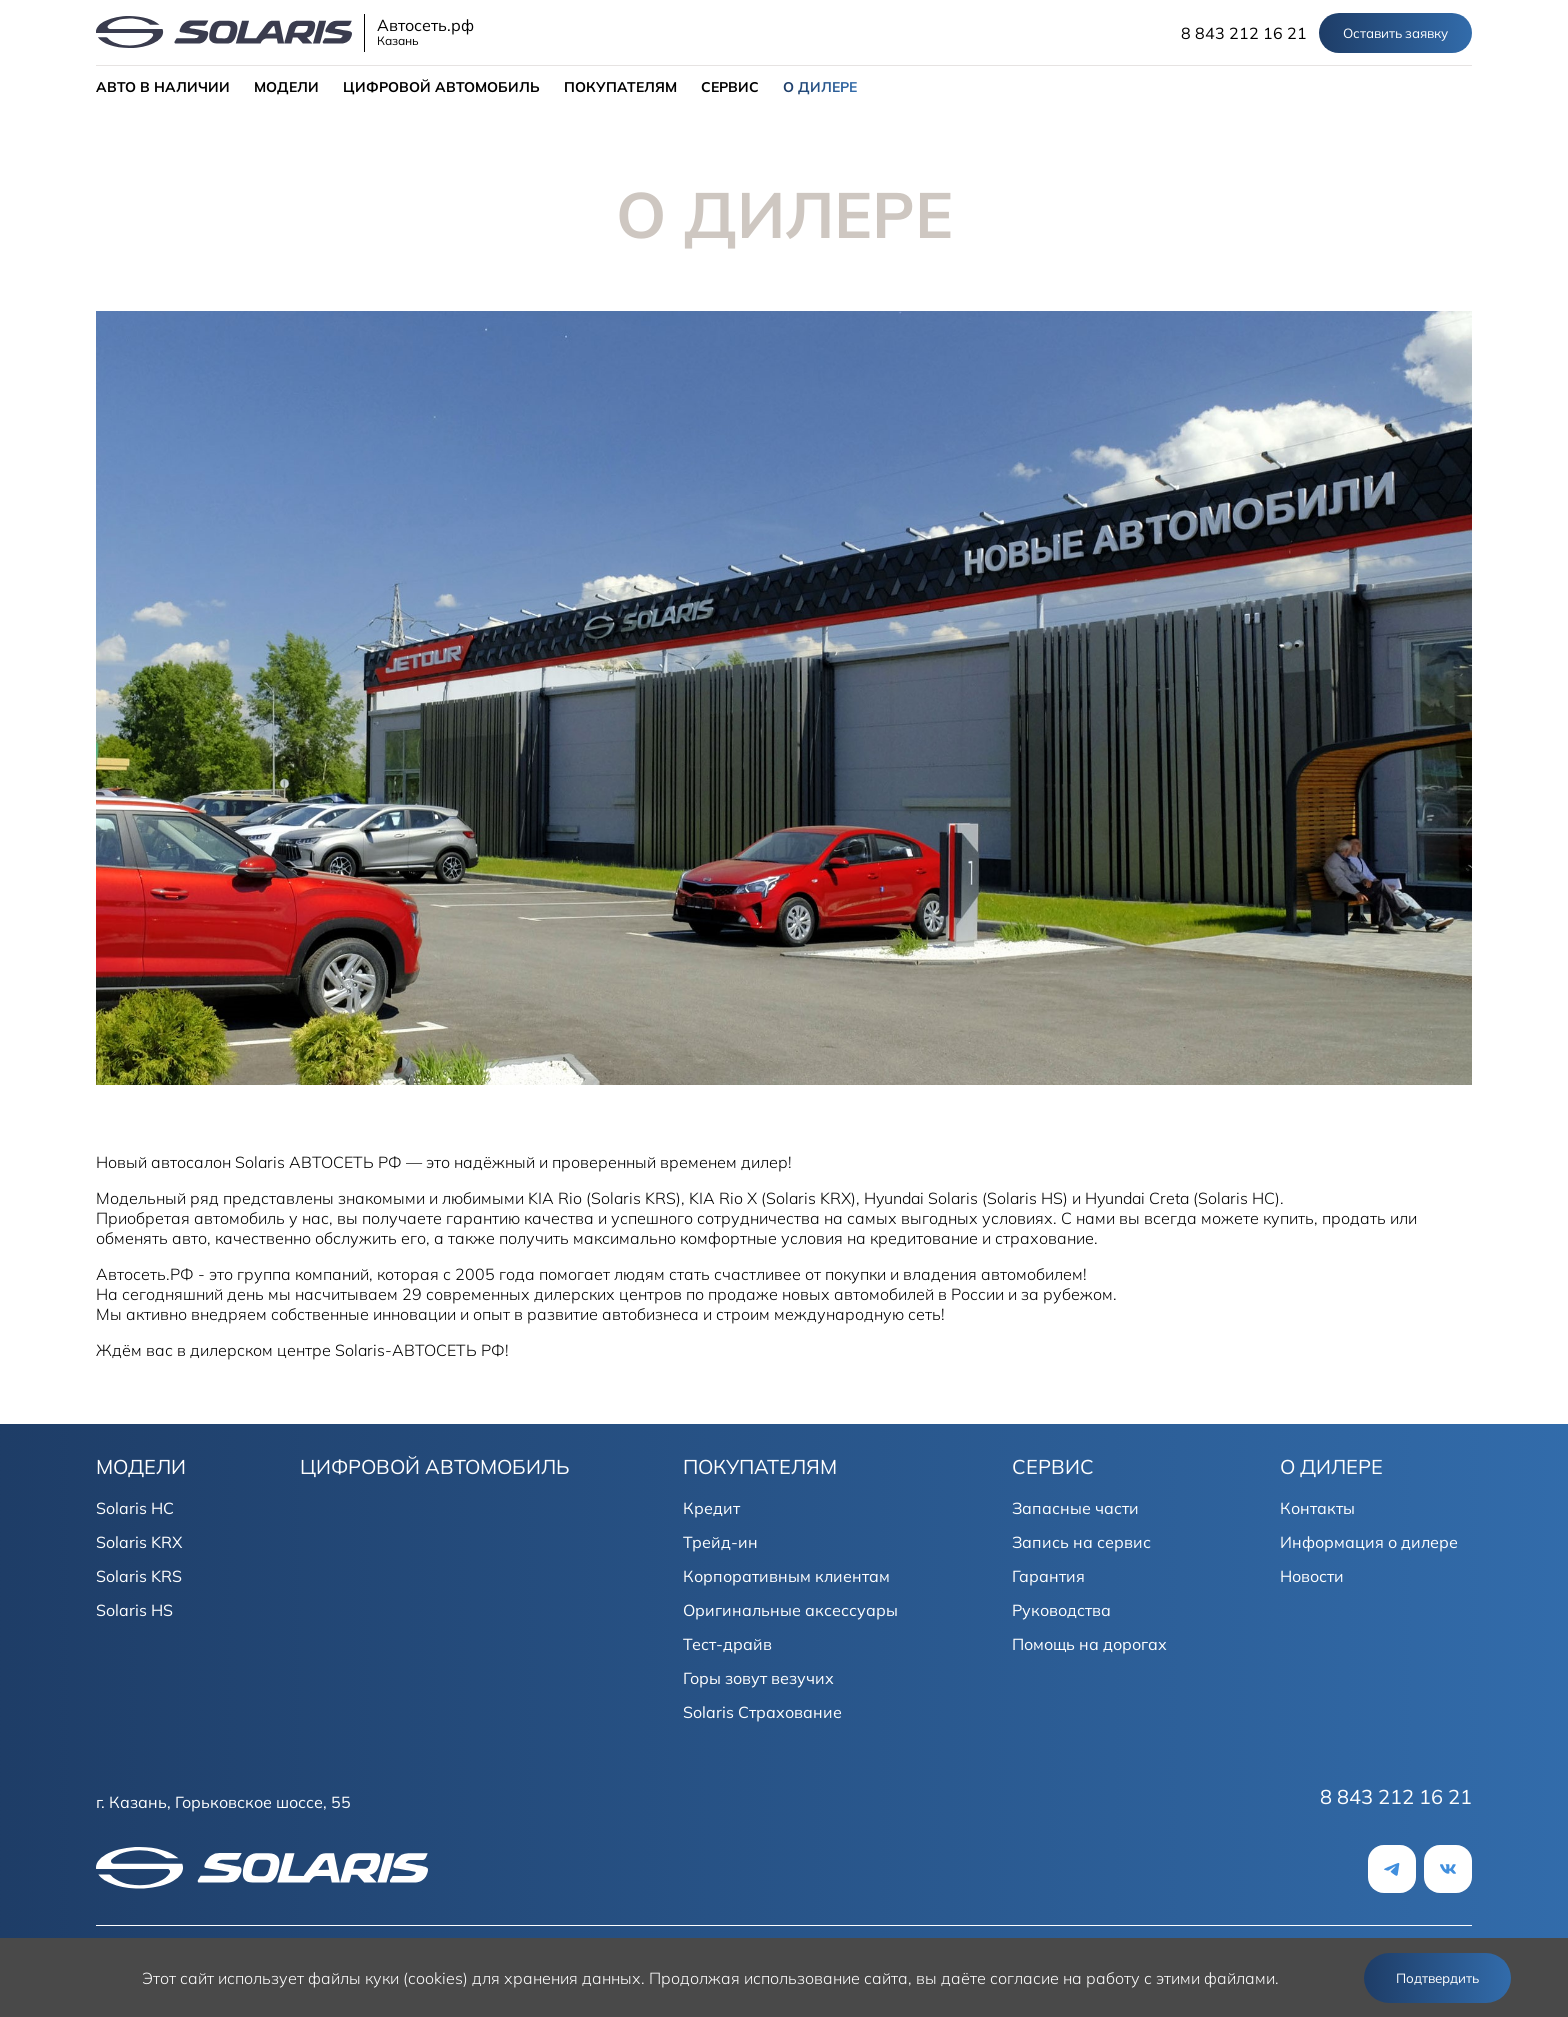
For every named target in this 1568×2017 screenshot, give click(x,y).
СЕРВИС (730, 87)
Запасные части (1075, 1508)
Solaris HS (134, 1610)
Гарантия (1048, 1576)
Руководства (1061, 1610)
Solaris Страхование (762, 1712)
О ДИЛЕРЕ (820, 87)
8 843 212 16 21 (1244, 33)
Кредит (711, 1508)
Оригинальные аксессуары (790, 1610)
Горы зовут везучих (758, 1678)
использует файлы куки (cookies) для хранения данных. (431, 1978)
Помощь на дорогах (1089, 1644)
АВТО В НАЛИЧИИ (163, 87)
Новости (1312, 1576)
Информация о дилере (1369, 1542)
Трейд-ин (720, 1542)
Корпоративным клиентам (786, 1576)
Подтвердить (1437, 1978)
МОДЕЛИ (286, 87)
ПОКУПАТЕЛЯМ (620, 87)
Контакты (1317, 1508)
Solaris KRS (139, 1576)
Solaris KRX (139, 1542)
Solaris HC (135, 1508)
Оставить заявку (1395, 33)
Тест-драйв (727, 1644)
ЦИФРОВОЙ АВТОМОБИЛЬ (441, 87)
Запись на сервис (1081, 1542)
